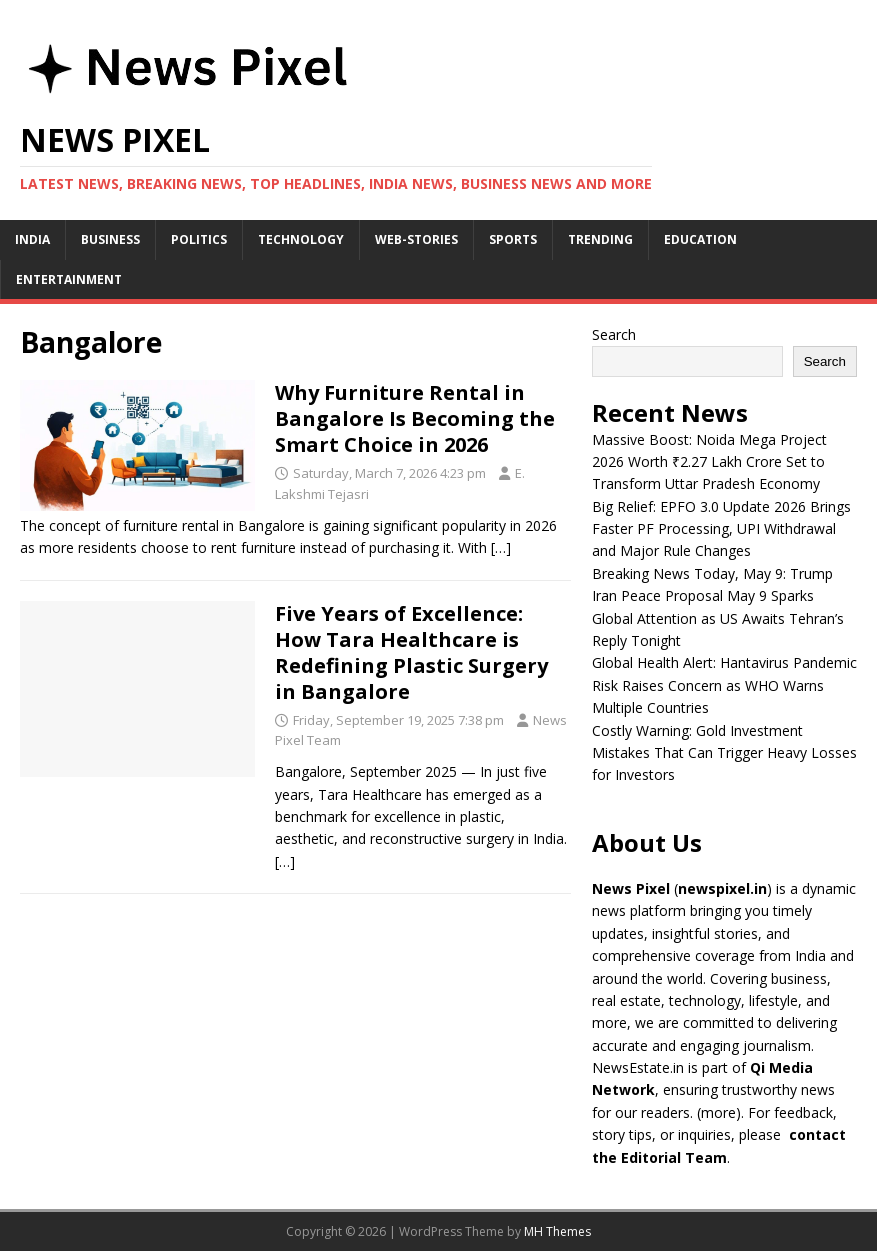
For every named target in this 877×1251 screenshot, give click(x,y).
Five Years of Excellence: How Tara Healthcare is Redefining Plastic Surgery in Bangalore (411, 652)
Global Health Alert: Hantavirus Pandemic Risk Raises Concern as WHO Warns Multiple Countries (724, 685)
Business (110, 239)
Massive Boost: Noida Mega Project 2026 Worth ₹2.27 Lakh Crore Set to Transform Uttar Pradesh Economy (709, 462)
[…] (501, 547)
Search (614, 334)
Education (700, 239)
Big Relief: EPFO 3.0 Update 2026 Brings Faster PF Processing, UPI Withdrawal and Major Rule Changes (721, 529)
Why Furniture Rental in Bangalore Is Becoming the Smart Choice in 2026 (415, 418)
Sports (513, 239)
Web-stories (416, 239)
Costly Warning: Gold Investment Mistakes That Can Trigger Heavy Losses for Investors (724, 753)
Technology (301, 239)
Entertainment (69, 279)
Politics (199, 239)
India (32, 239)
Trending (600, 239)
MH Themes (557, 1231)
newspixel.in (722, 888)
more (718, 1112)
